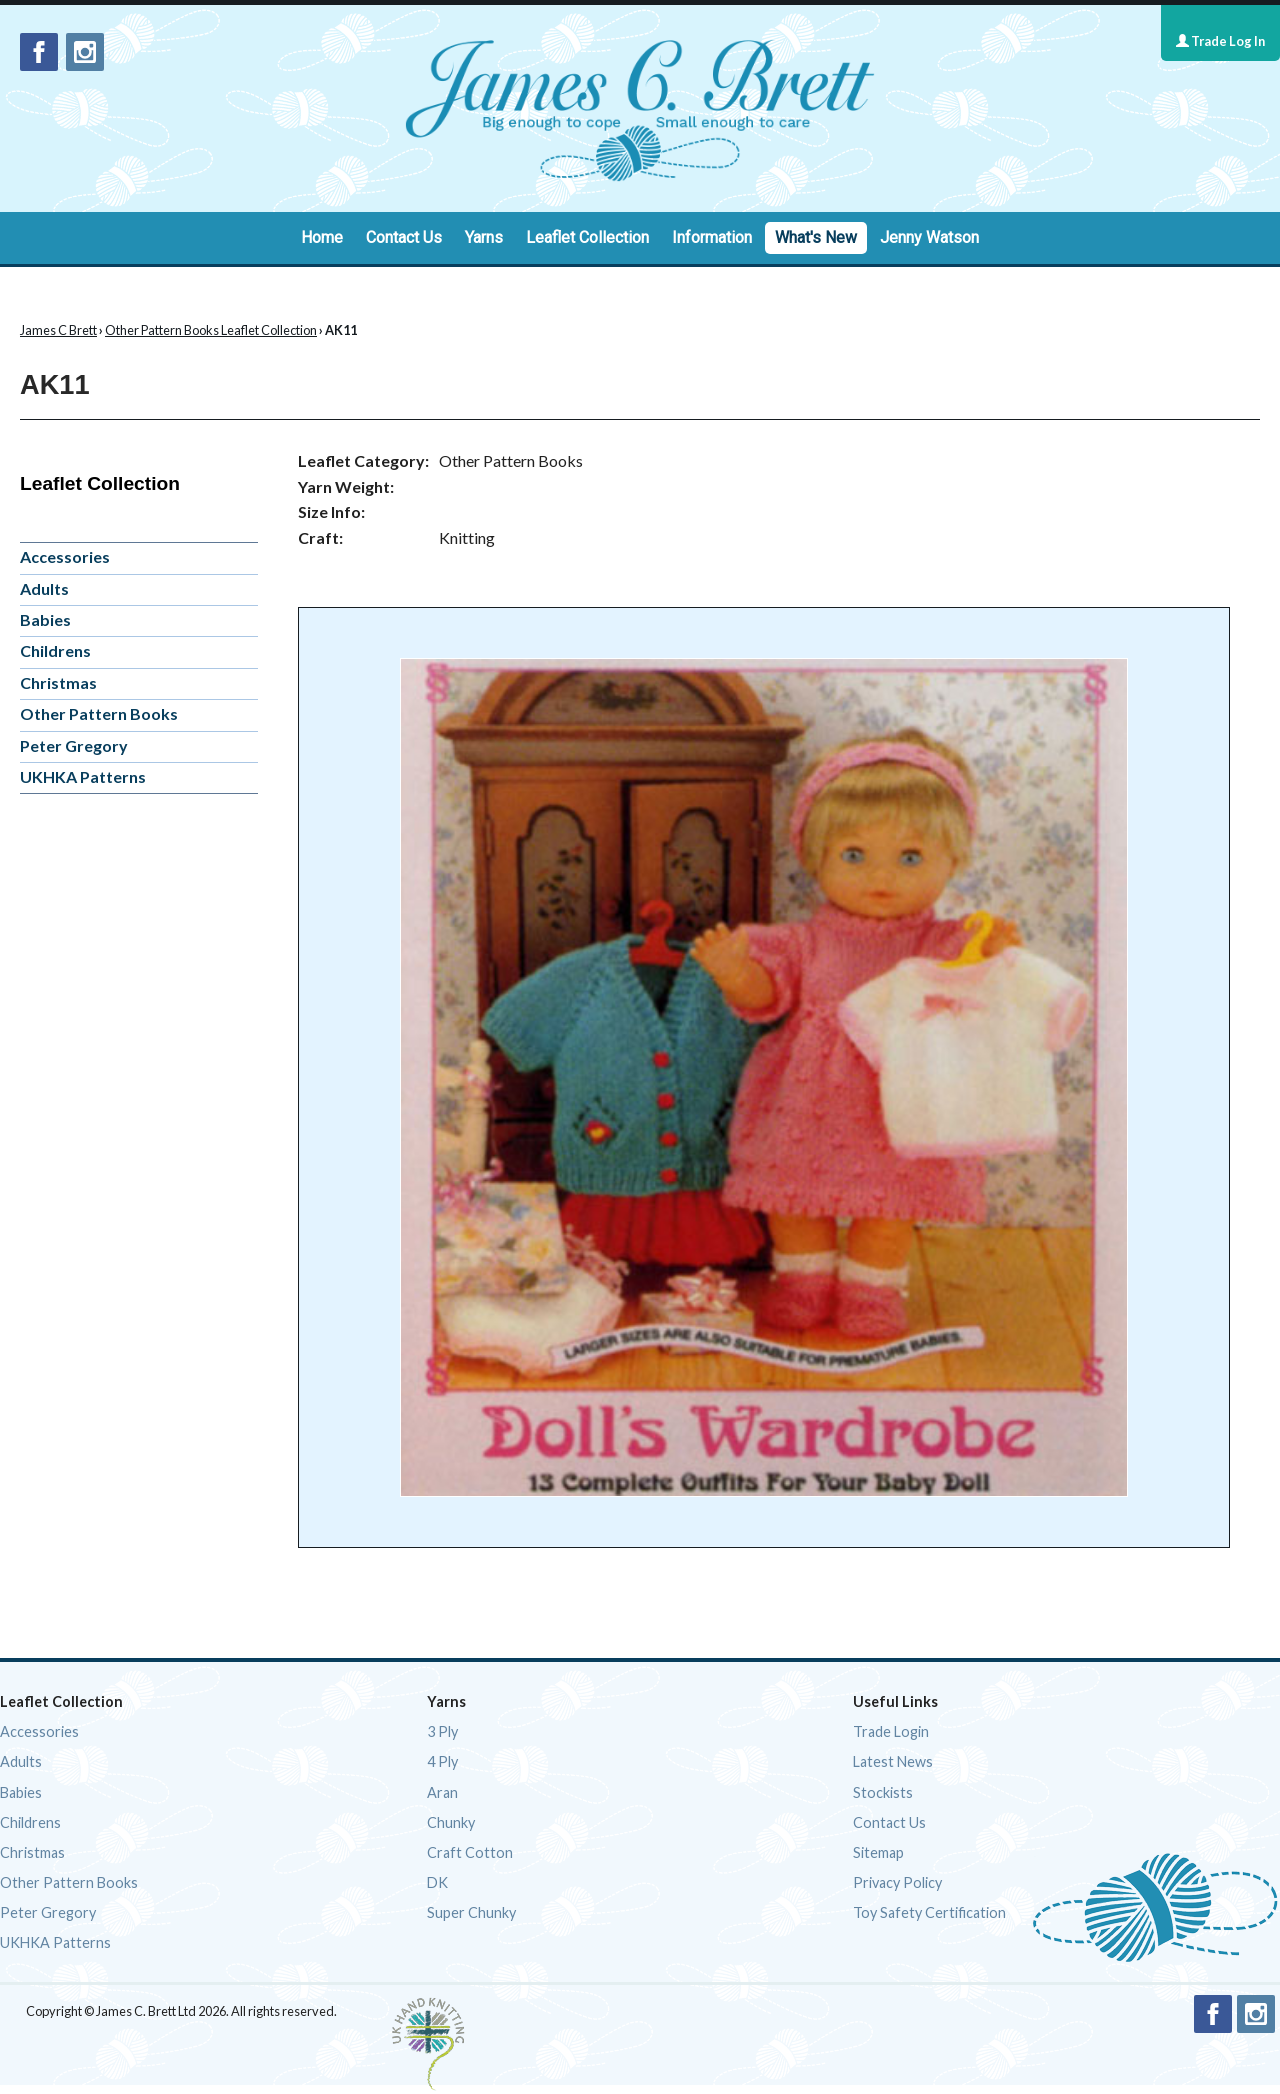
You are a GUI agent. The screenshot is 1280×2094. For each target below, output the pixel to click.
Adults (44, 588)
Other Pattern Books (99, 713)
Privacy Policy (897, 1882)
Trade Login (891, 1731)
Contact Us (404, 237)
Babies (45, 619)
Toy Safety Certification (929, 1912)
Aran (442, 1792)
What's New (816, 237)
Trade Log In (1220, 41)
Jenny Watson (929, 237)
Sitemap (878, 1852)
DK (437, 1882)
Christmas (58, 682)
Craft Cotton (470, 1852)
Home (322, 237)
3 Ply (442, 1731)
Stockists (883, 1792)
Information (712, 237)
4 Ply (442, 1761)
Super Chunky (471, 1912)
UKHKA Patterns (83, 776)
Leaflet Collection (587, 237)
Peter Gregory (74, 745)
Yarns (484, 237)
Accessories (65, 556)
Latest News (893, 1761)
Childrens (55, 650)
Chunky (451, 1822)
